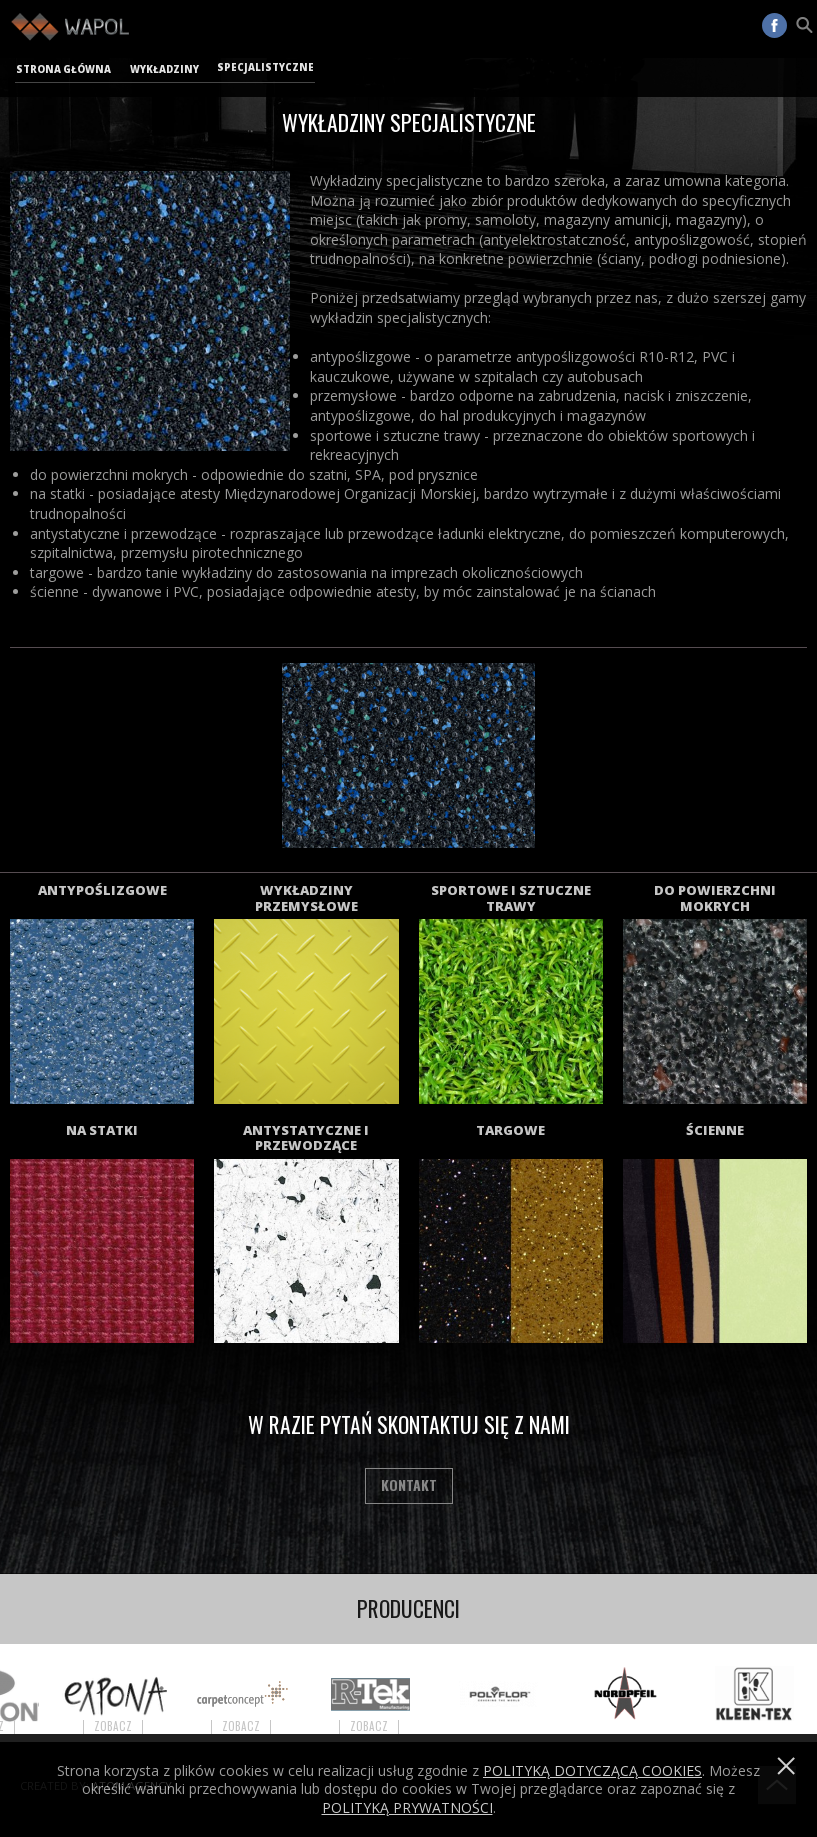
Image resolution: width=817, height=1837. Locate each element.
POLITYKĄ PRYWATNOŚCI (407, 1807)
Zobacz (125, 1726)
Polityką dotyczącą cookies (592, 1770)
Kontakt (409, 1484)
